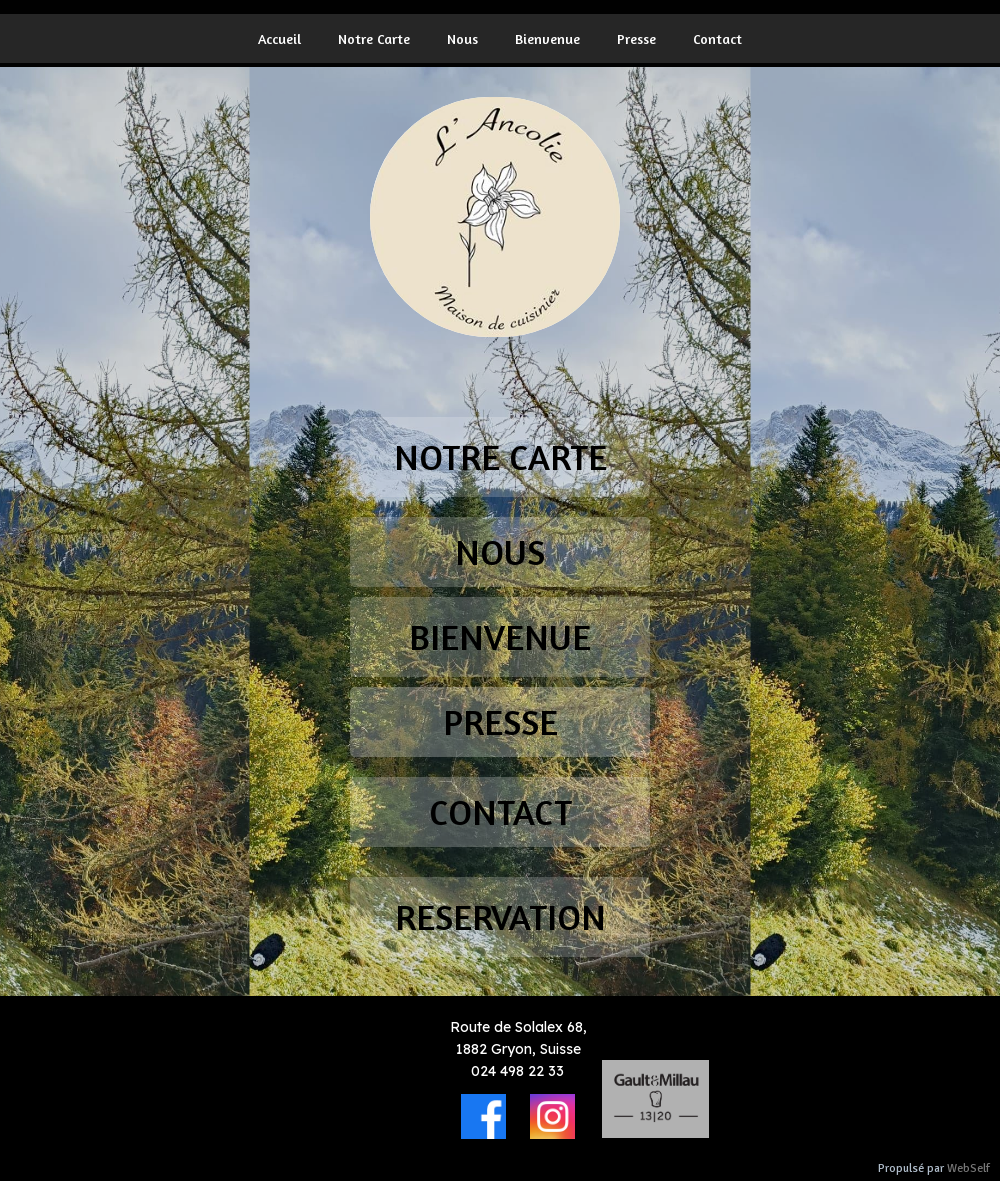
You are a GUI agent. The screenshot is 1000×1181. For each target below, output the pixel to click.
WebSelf (968, 1168)
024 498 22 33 (517, 1071)
